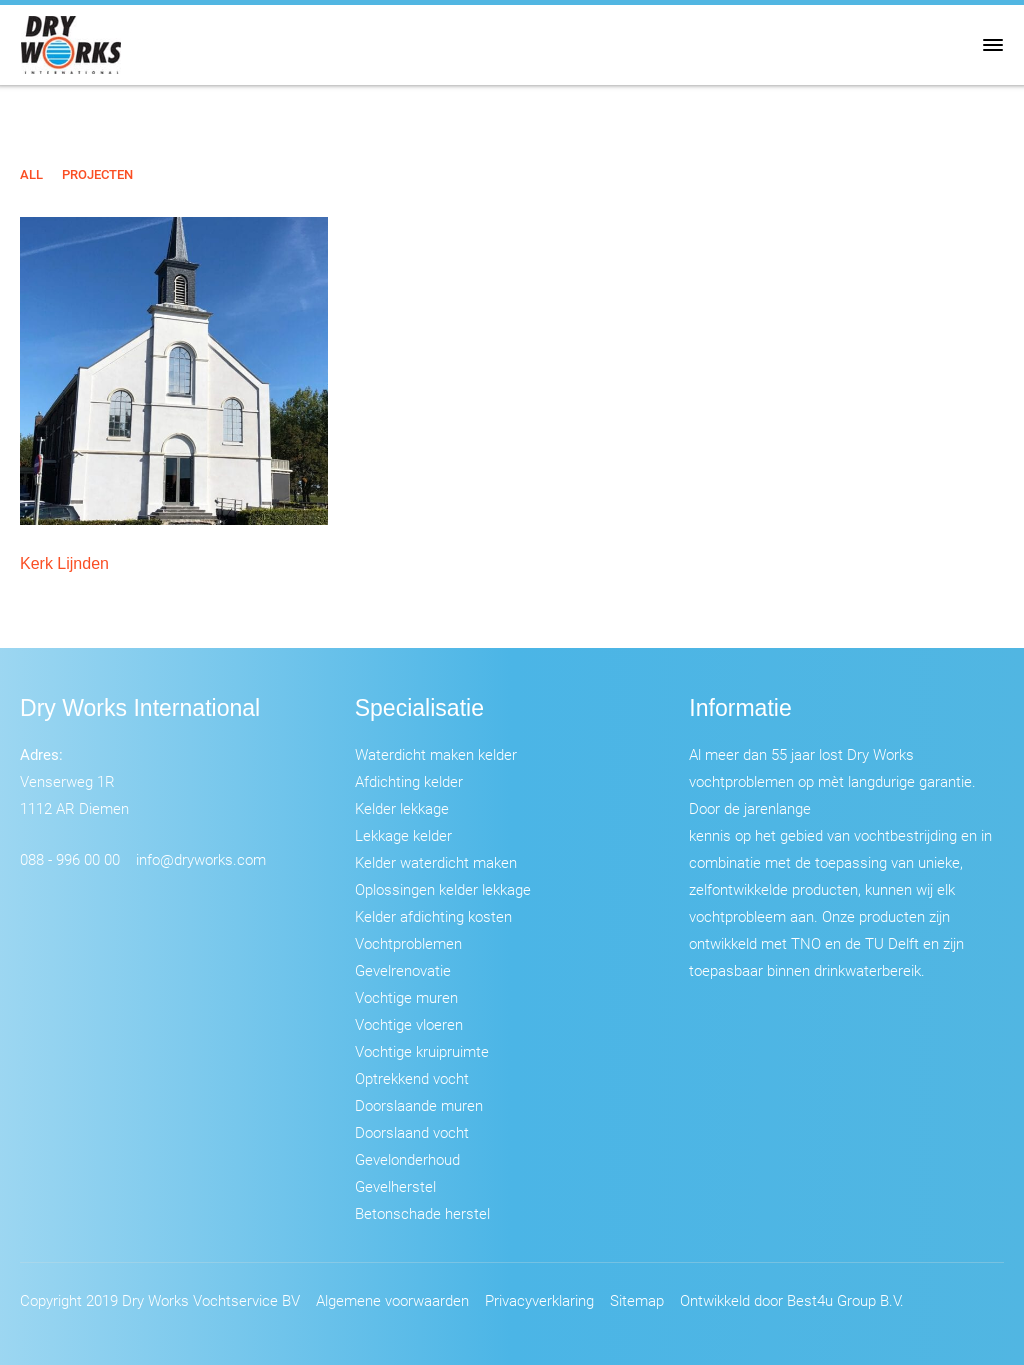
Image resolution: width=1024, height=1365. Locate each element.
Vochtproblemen (408, 943)
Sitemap (637, 1300)
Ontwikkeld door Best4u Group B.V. (792, 1300)
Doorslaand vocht (412, 1132)
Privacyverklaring (539, 1300)
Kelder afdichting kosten (433, 916)
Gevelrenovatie (403, 970)
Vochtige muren (406, 997)
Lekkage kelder (403, 835)
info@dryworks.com (201, 859)
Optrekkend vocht (412, 1078)
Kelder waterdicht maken (436, 862)
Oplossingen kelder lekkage (443, 889)
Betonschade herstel (422, 1213)
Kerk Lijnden (64, 563)
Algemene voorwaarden (392, 1300)
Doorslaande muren (419, 1105)
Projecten (97, 174)
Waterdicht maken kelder (436, 754)
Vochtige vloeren (409, 1024)
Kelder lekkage (402, 808)
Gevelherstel (395, 1186)
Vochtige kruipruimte (422, 1051)
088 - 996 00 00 (70, 859)
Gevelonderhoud (407, 1159)
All (31, 174)
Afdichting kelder (409, 781)
